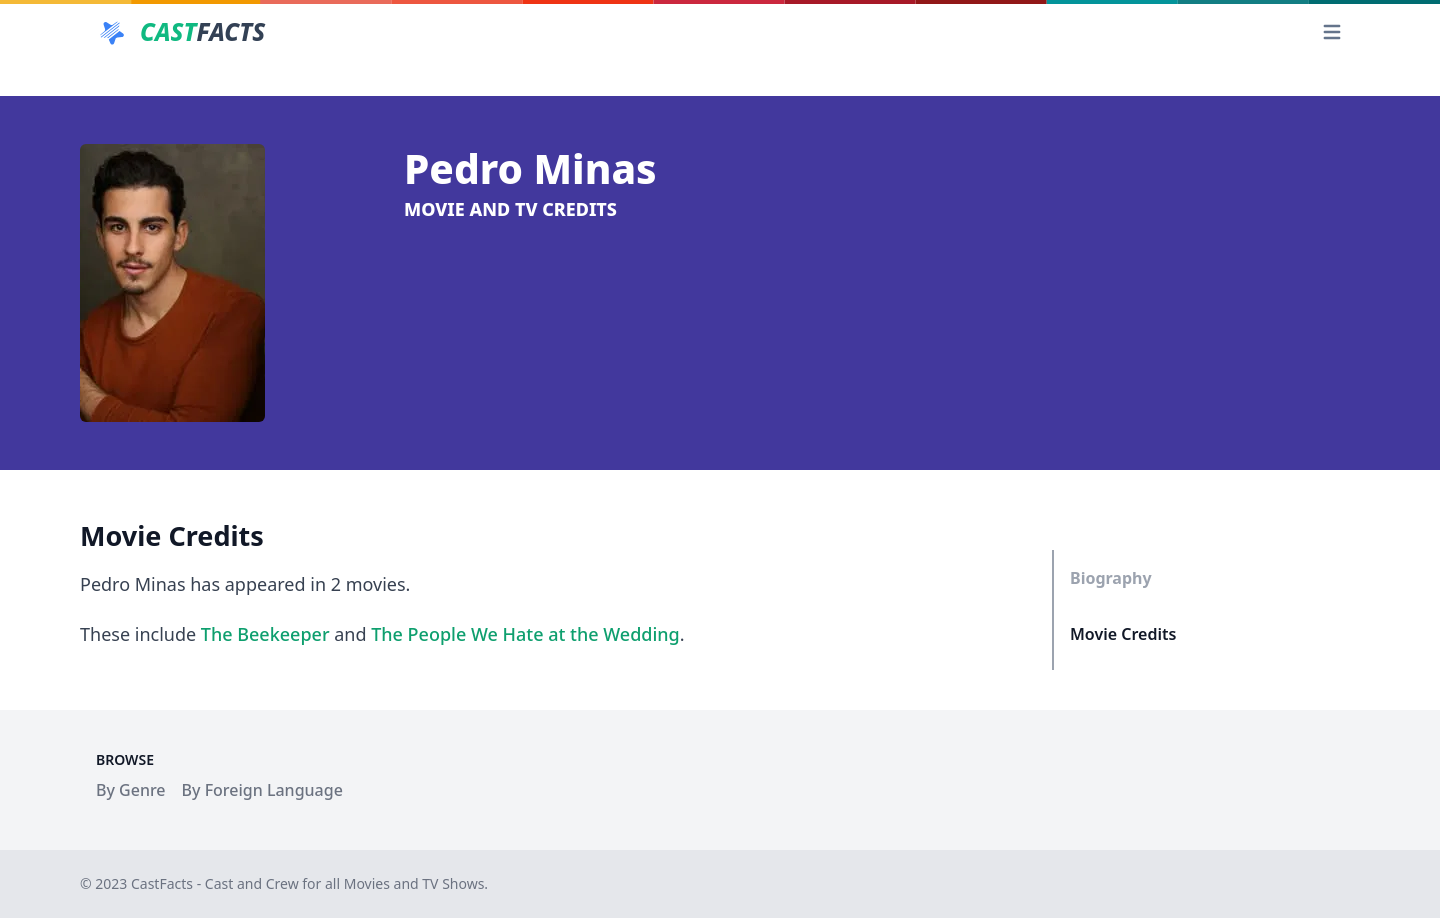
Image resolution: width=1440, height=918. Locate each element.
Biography (1111, 578)
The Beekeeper (265, 634)
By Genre (131, 790)
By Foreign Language (262, 790)
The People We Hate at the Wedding (525, 634)
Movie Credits (1123, 634)
